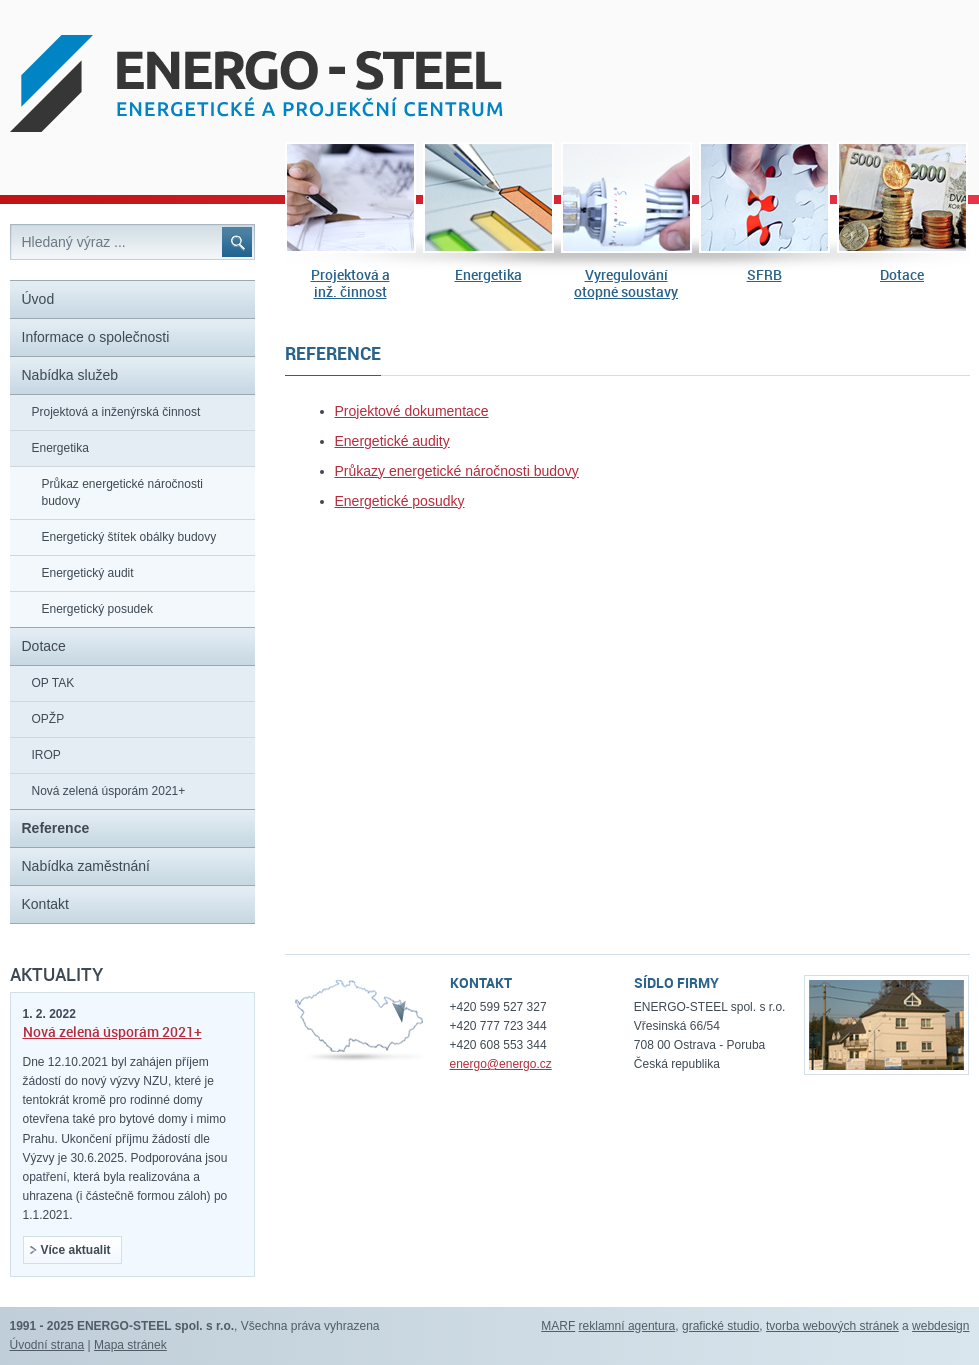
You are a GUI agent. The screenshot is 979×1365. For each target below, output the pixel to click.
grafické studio (720, 1326)
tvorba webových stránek (832, 1326)
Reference (56, 828)
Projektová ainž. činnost (350, 283)
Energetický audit (88, 573)
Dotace (902, 275)
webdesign (940, 1326)
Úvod (38, 299)
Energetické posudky (400, 501)
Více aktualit (70, 1250)
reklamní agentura (627, 1326)
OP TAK (53, 683)
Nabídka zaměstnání (86, 866)
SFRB (764, 275)
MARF (558, 1326)
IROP (46, 755)
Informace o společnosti (96, 337)
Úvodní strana (47, 1345)
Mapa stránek (130, 1345)
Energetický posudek (97, 609)
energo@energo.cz (501, 1064)
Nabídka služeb (70, 375)
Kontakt (45, 904)
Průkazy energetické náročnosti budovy (457, 471)
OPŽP (48, 719)
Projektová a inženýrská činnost (116, 412)
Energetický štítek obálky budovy (129, 537)
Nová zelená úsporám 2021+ (109, 791)
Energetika (488, 275)
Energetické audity (392, 441)
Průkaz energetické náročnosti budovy (122, 492)
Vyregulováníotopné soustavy (626, 283)
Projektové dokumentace (412, 411)
